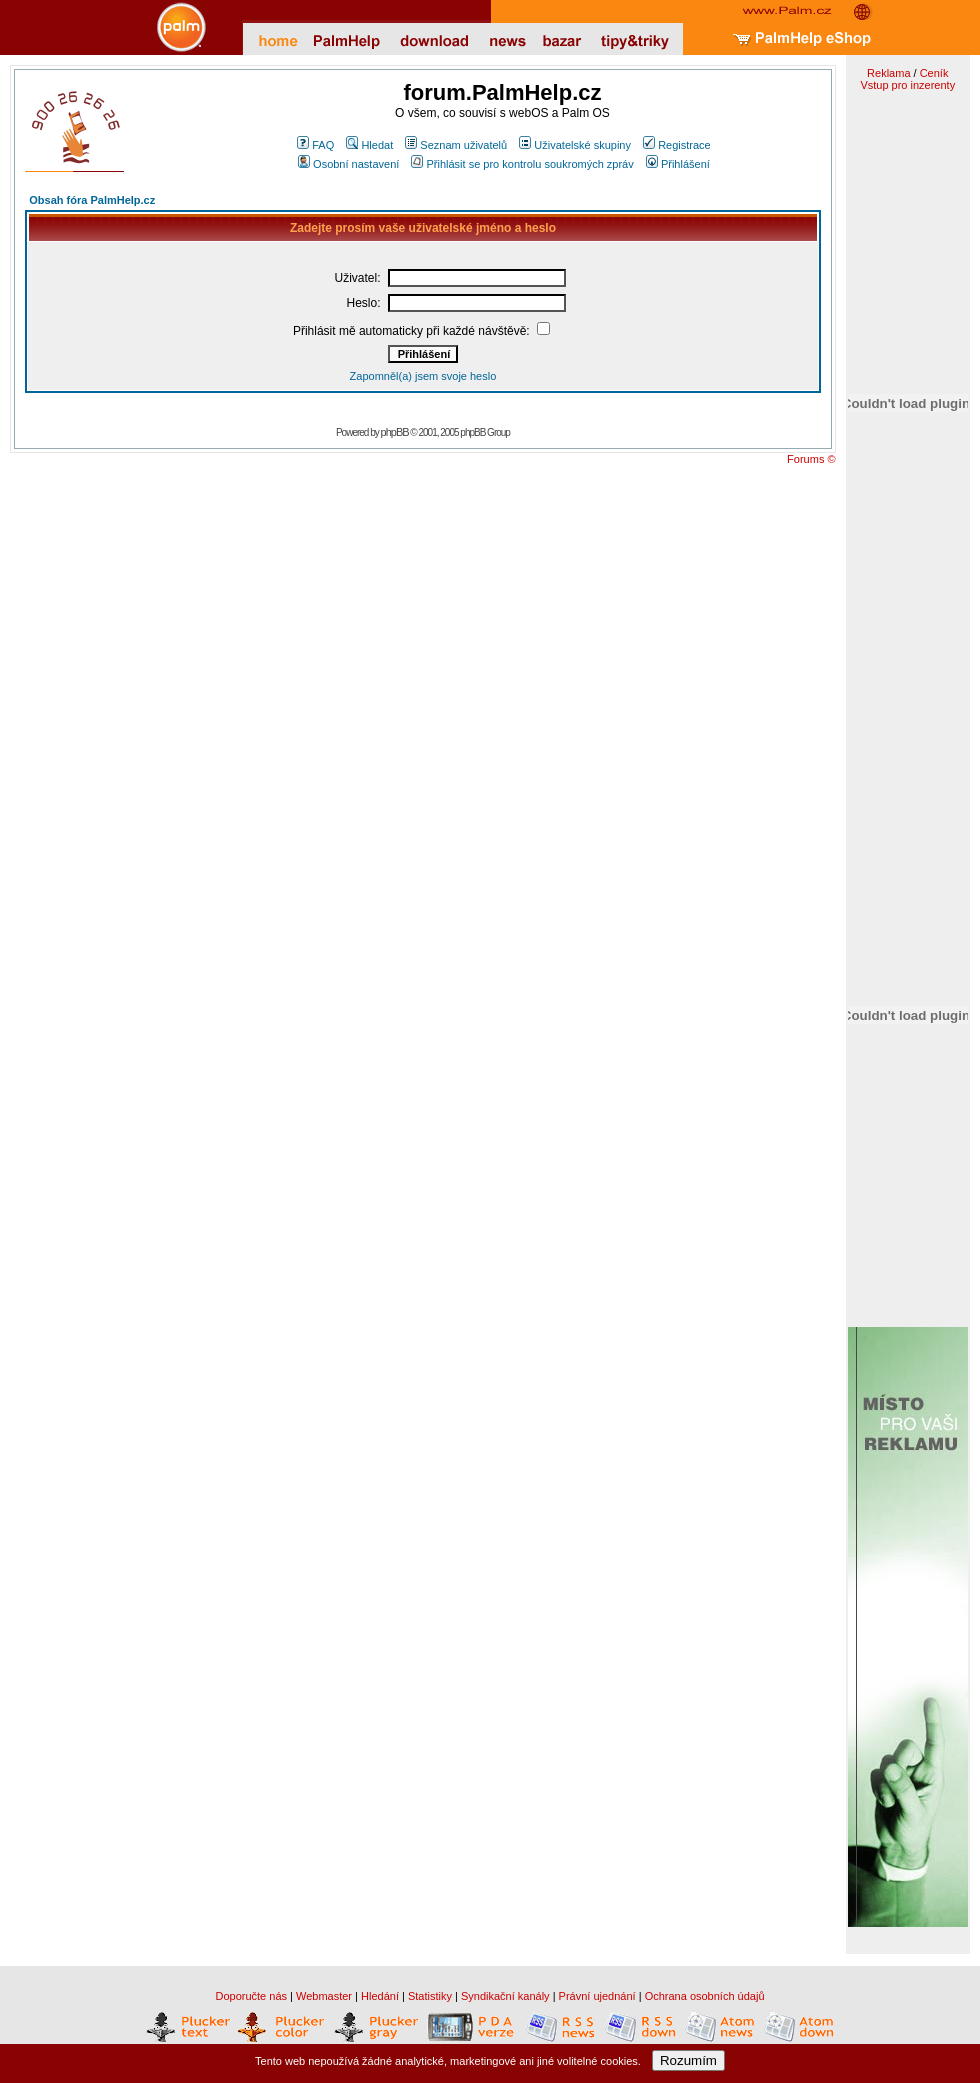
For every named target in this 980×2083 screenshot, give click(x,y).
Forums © (811, 459)
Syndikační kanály (505, 1996)
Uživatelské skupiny (575, 145)
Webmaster (324, 1996)
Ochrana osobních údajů (705, 1996)
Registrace (677, 145)
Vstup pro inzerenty (907, 85)
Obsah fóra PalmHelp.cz (92, 200)
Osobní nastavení (348, 164)
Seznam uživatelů (456, 145)
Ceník (934, 73)
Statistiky (430, 1996)
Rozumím (688, 2060)
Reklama (888, 73)
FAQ (315, 145)
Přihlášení (678, 164)
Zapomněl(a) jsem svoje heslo (423, 376)
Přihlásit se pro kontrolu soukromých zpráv (522, 164)
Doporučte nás (251, 1996)
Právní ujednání (597, 1996)
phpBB (395, 432)
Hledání (380, 1996)
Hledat (369, 145)
